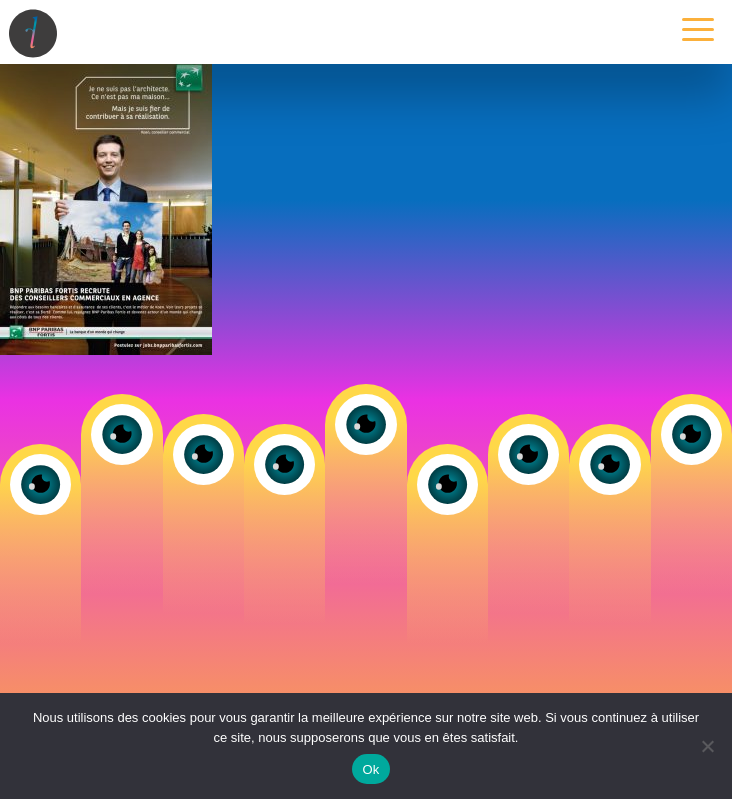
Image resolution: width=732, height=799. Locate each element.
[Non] (707, 746)
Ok (370, 769)
